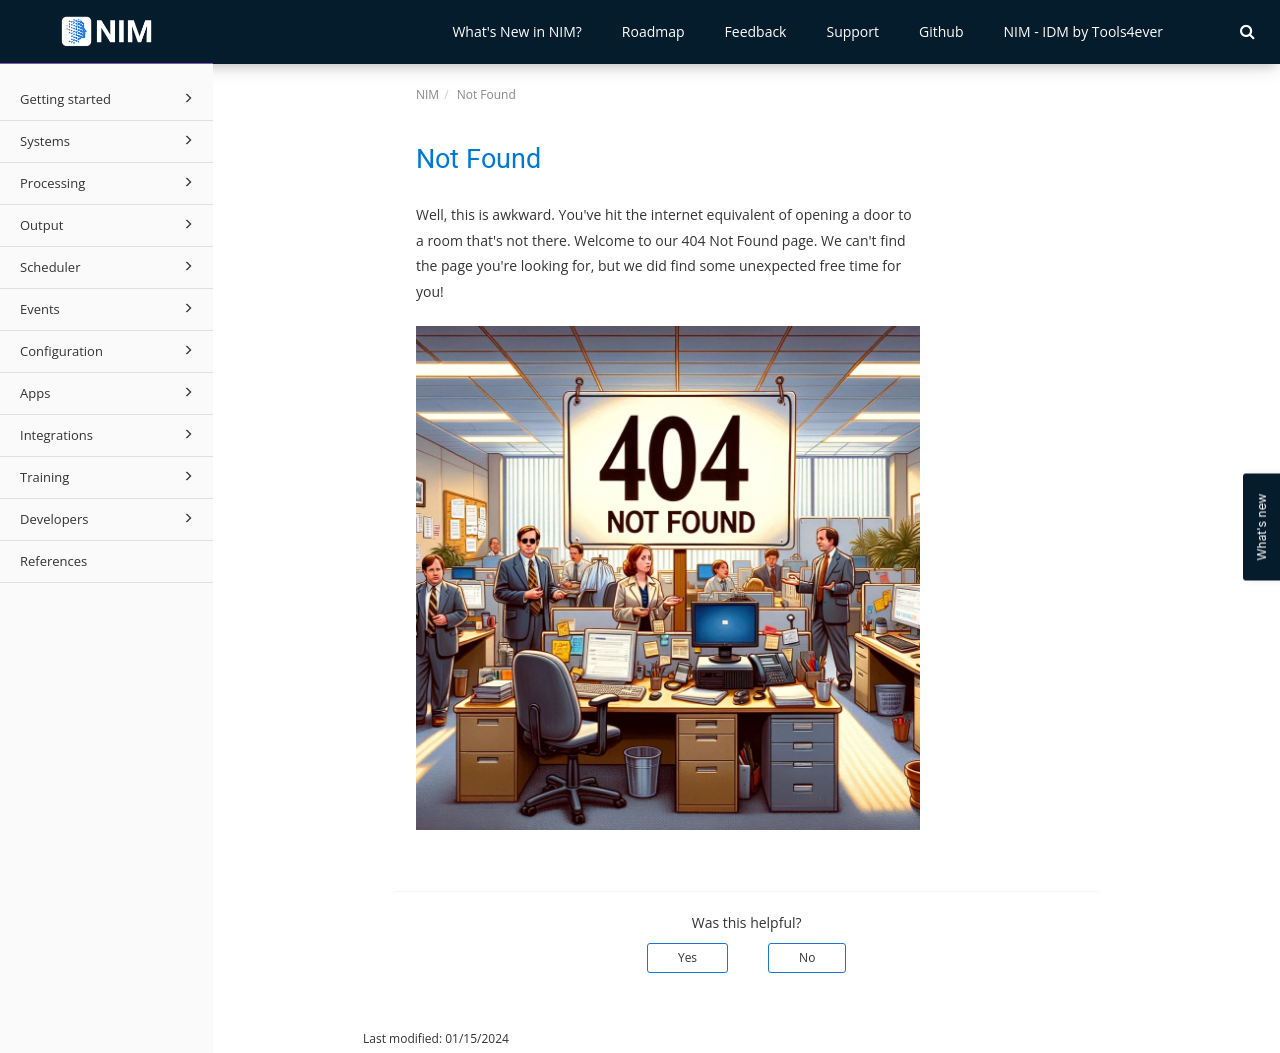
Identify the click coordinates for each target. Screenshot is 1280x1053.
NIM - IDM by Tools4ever (1083, 31)
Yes (687, 957)
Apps (109, 392)
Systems (109, 140)
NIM (427, 94)
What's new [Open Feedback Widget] (1261, 526)
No (807, 957)
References (53, 561)
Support (852, 31)
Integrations (109, 434)
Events (109, 308)
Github (941, 31)
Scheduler (109, 266)
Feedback (756, 31)
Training (109, 476)
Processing (109, 182)
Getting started (109, 98)
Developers (109, 518)
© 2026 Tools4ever (280, 1038)
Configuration (109, 350)
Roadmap (653, 31)
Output (109, 224)
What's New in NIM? (516, 31)
